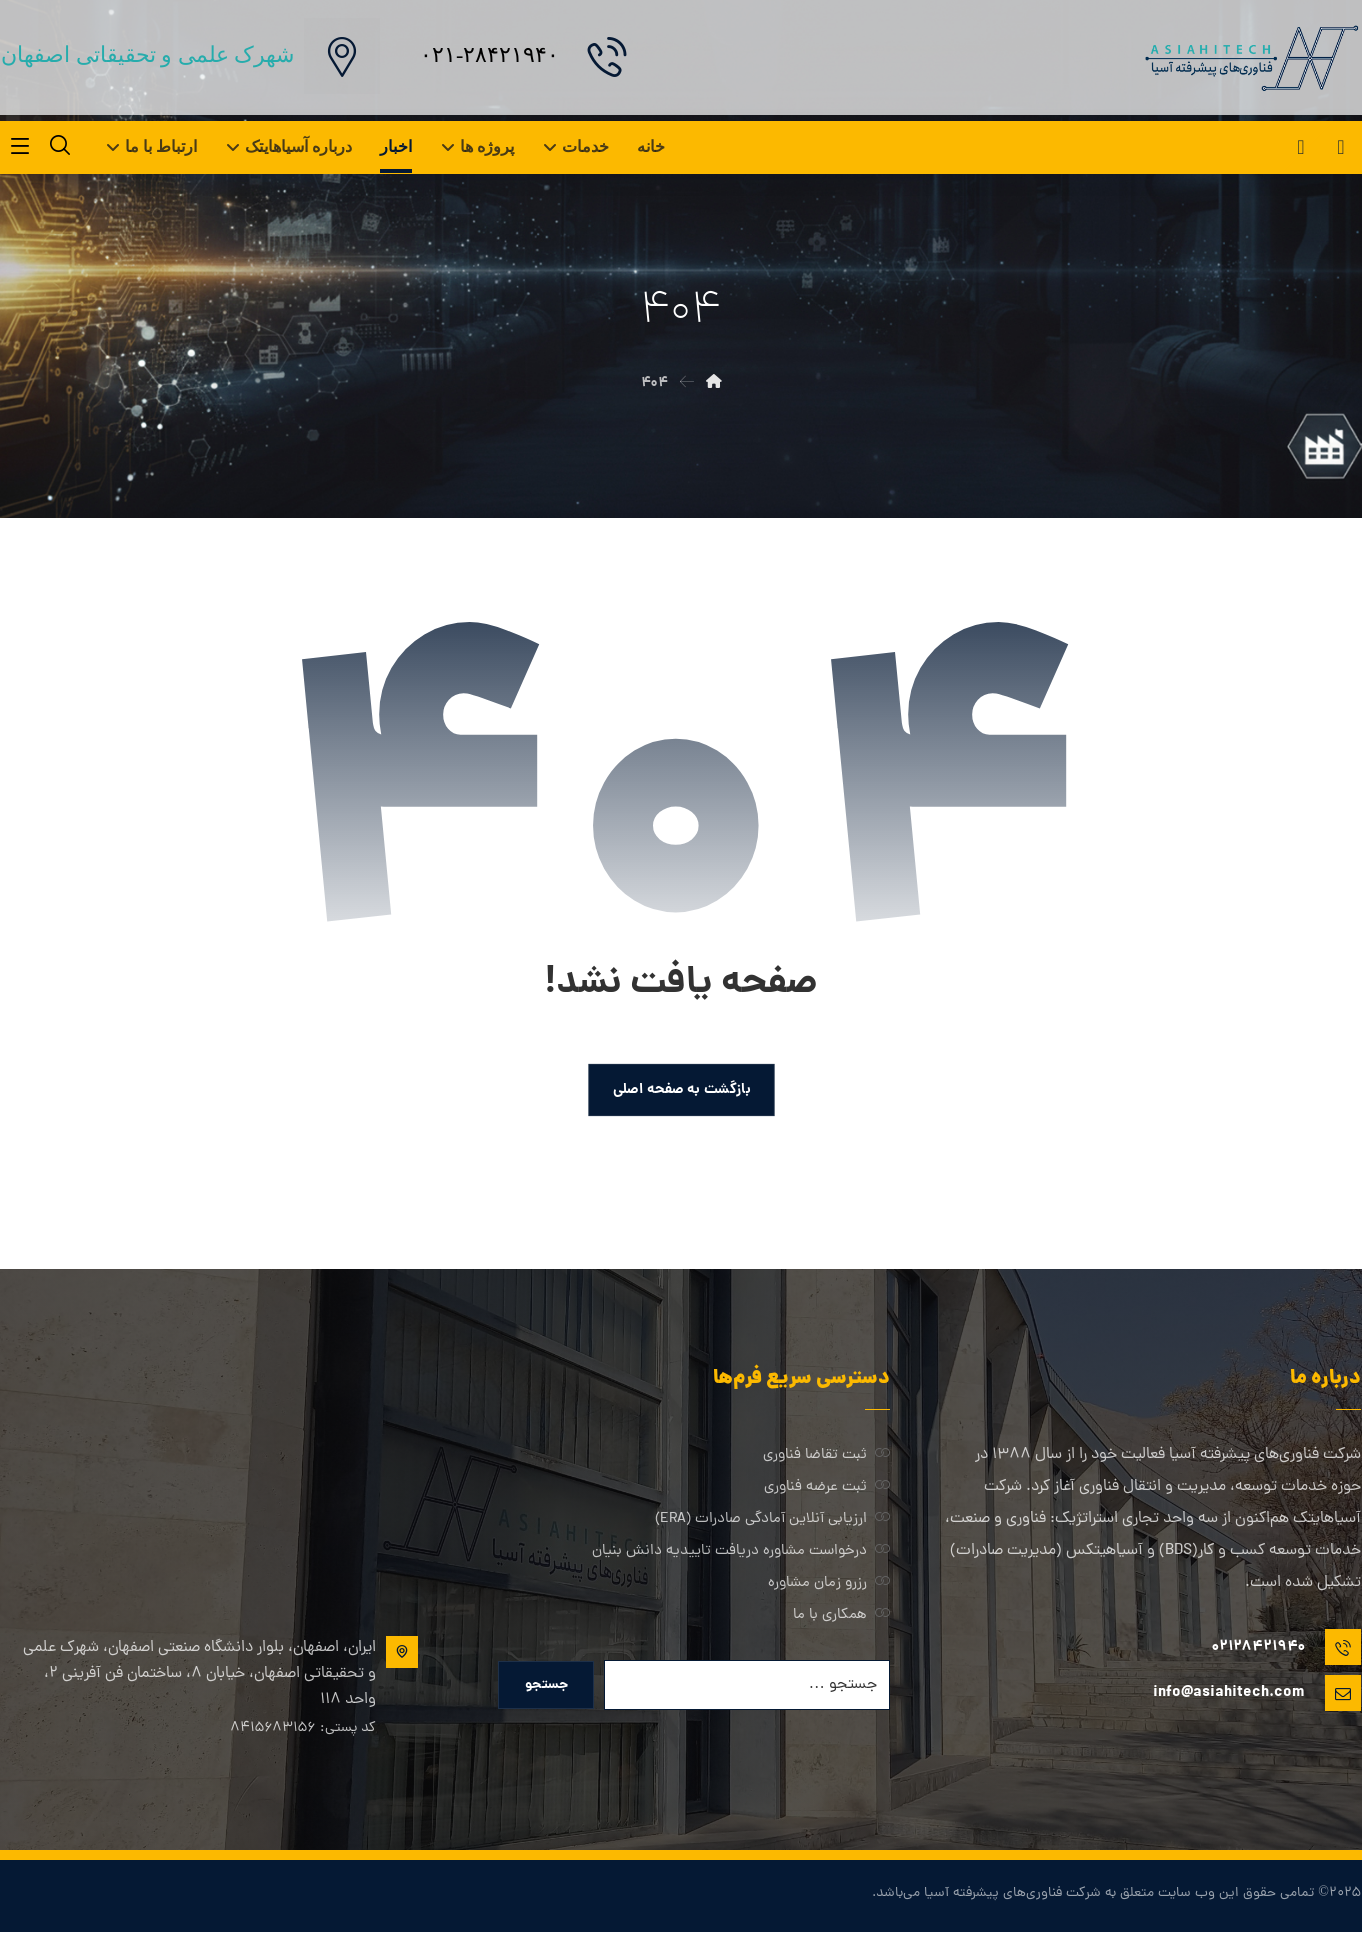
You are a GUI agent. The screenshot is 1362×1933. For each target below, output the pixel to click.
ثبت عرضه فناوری (827, 1487)
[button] (1341, 147)
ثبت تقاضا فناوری (826, 1455)
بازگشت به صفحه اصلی (681, 1089)
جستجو (546, 1686)
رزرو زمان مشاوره (829, 1583)
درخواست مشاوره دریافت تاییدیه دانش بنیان (741, 1551)
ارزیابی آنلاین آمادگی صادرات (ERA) (772, 1519)
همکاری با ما (841, 1615)
